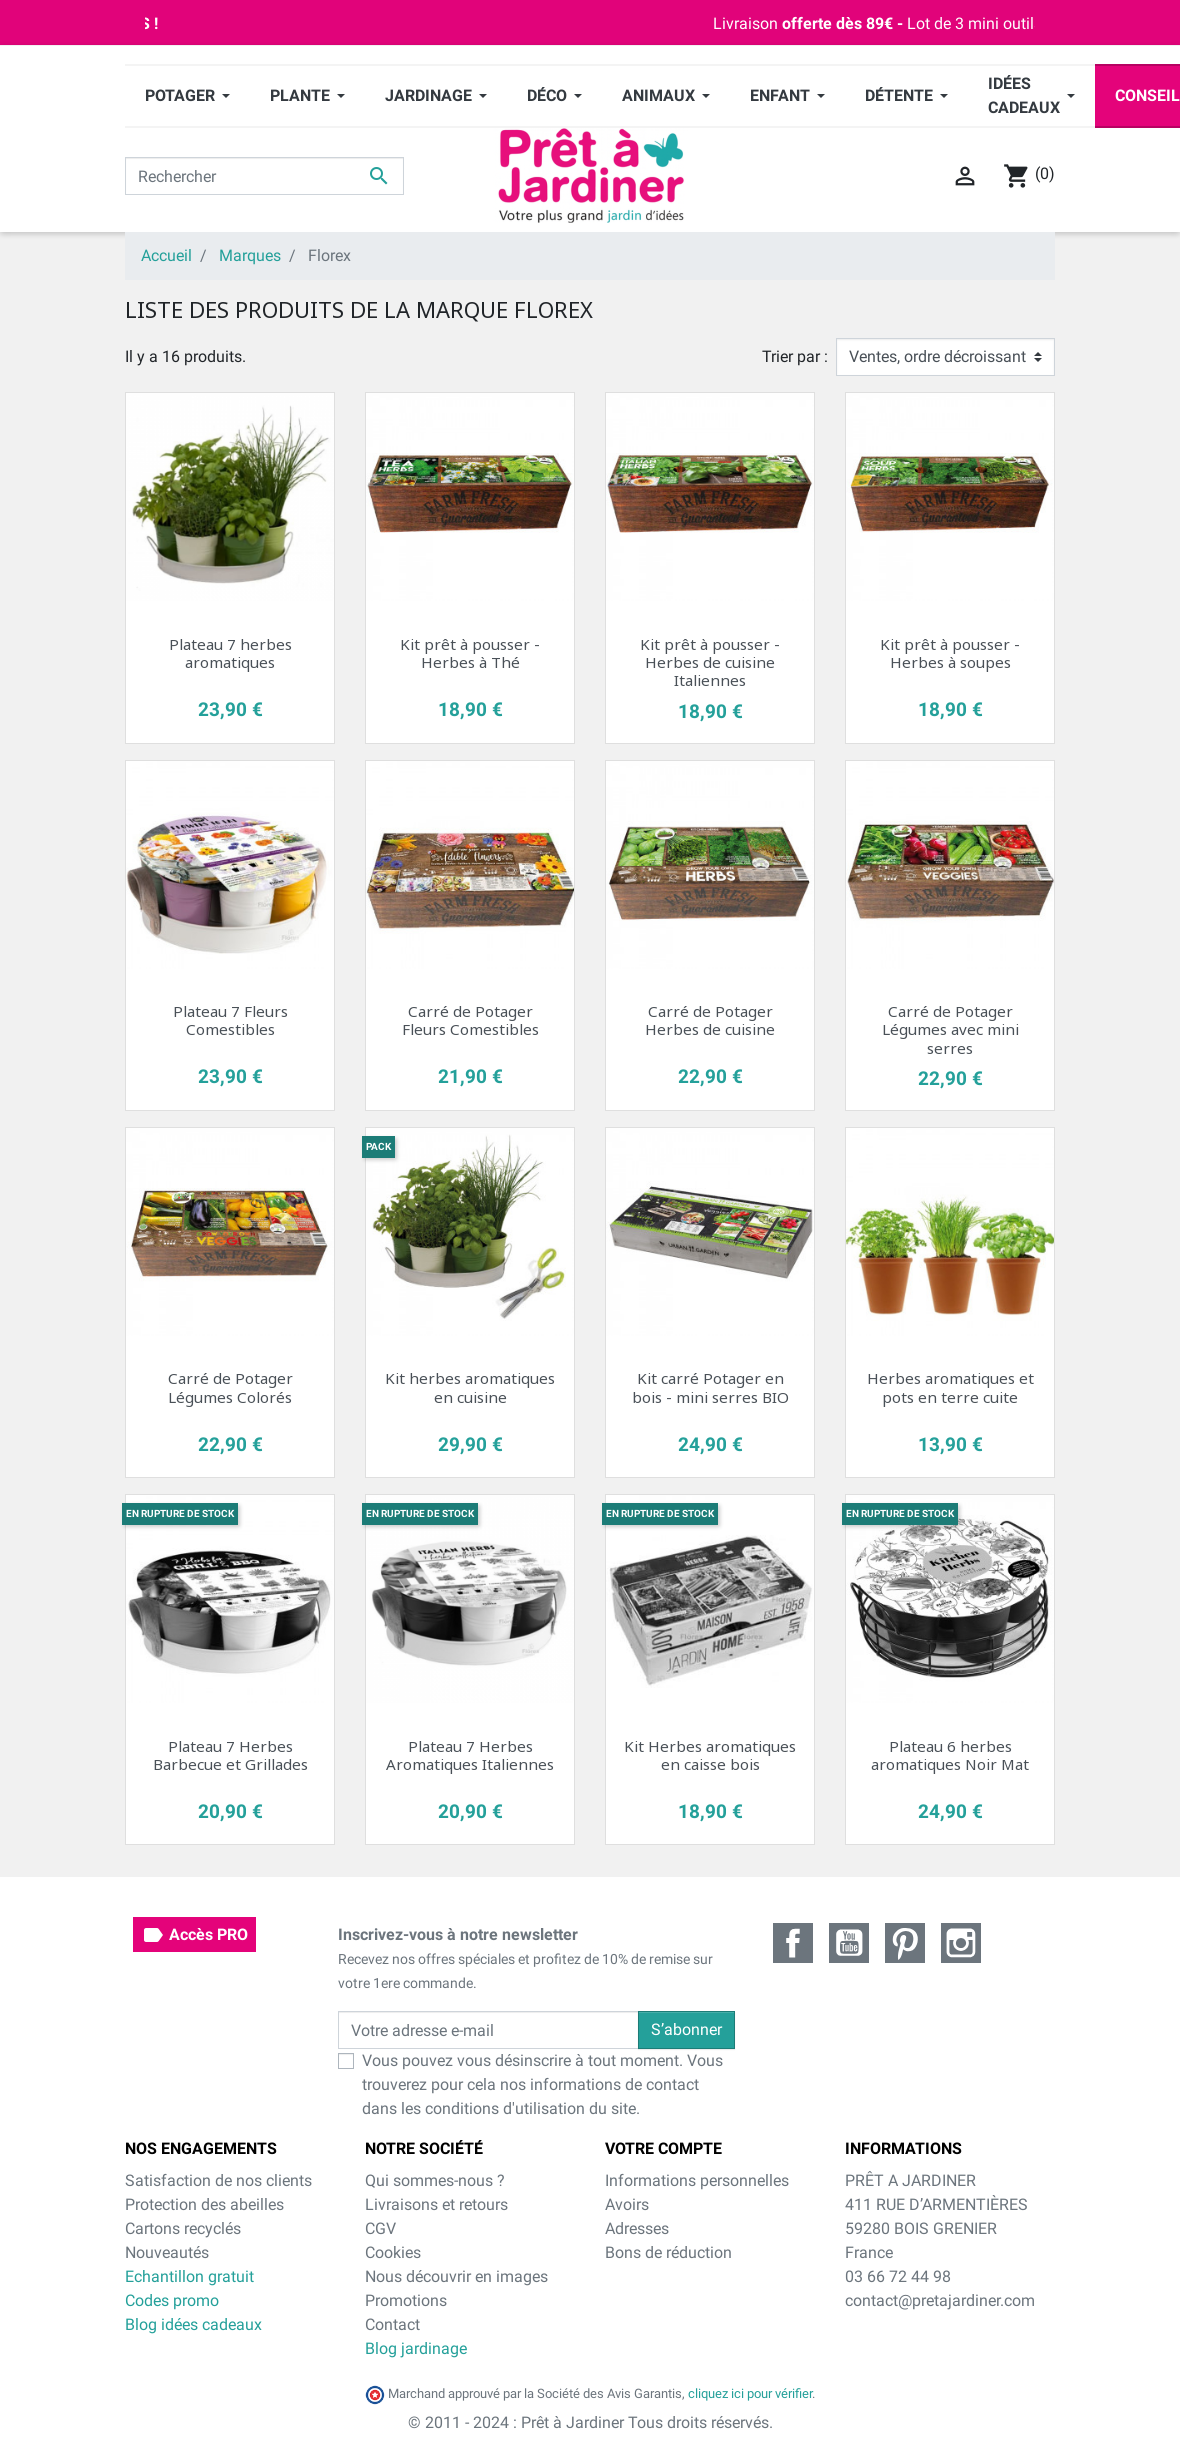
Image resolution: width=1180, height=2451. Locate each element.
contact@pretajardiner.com (940, 2300)
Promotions (406, 2300)
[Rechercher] (264, 176)
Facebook (793, 1943)
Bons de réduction (668, 2252)
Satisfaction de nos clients (218, 2180)
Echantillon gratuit (189, 2276)
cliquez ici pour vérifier (750, 2393)
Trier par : (795, 356)
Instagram (961, 1943)
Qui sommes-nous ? (435, 2180)
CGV (380, 2228)
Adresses (637, 2228)
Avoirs (627, 2204)
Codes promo (172, 2300)
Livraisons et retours (436, 2204)
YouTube (849, 1943)
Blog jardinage (416, 2348)
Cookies (393, 2252)
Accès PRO (194, 1935)
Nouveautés (167, 2252)
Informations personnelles (697, 2180)
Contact (392, 2324)
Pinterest (905, 1943)
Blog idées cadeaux (193, 2324)
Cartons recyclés (183, 2228)
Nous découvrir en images (456, 2276)
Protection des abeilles (204, 2204)
